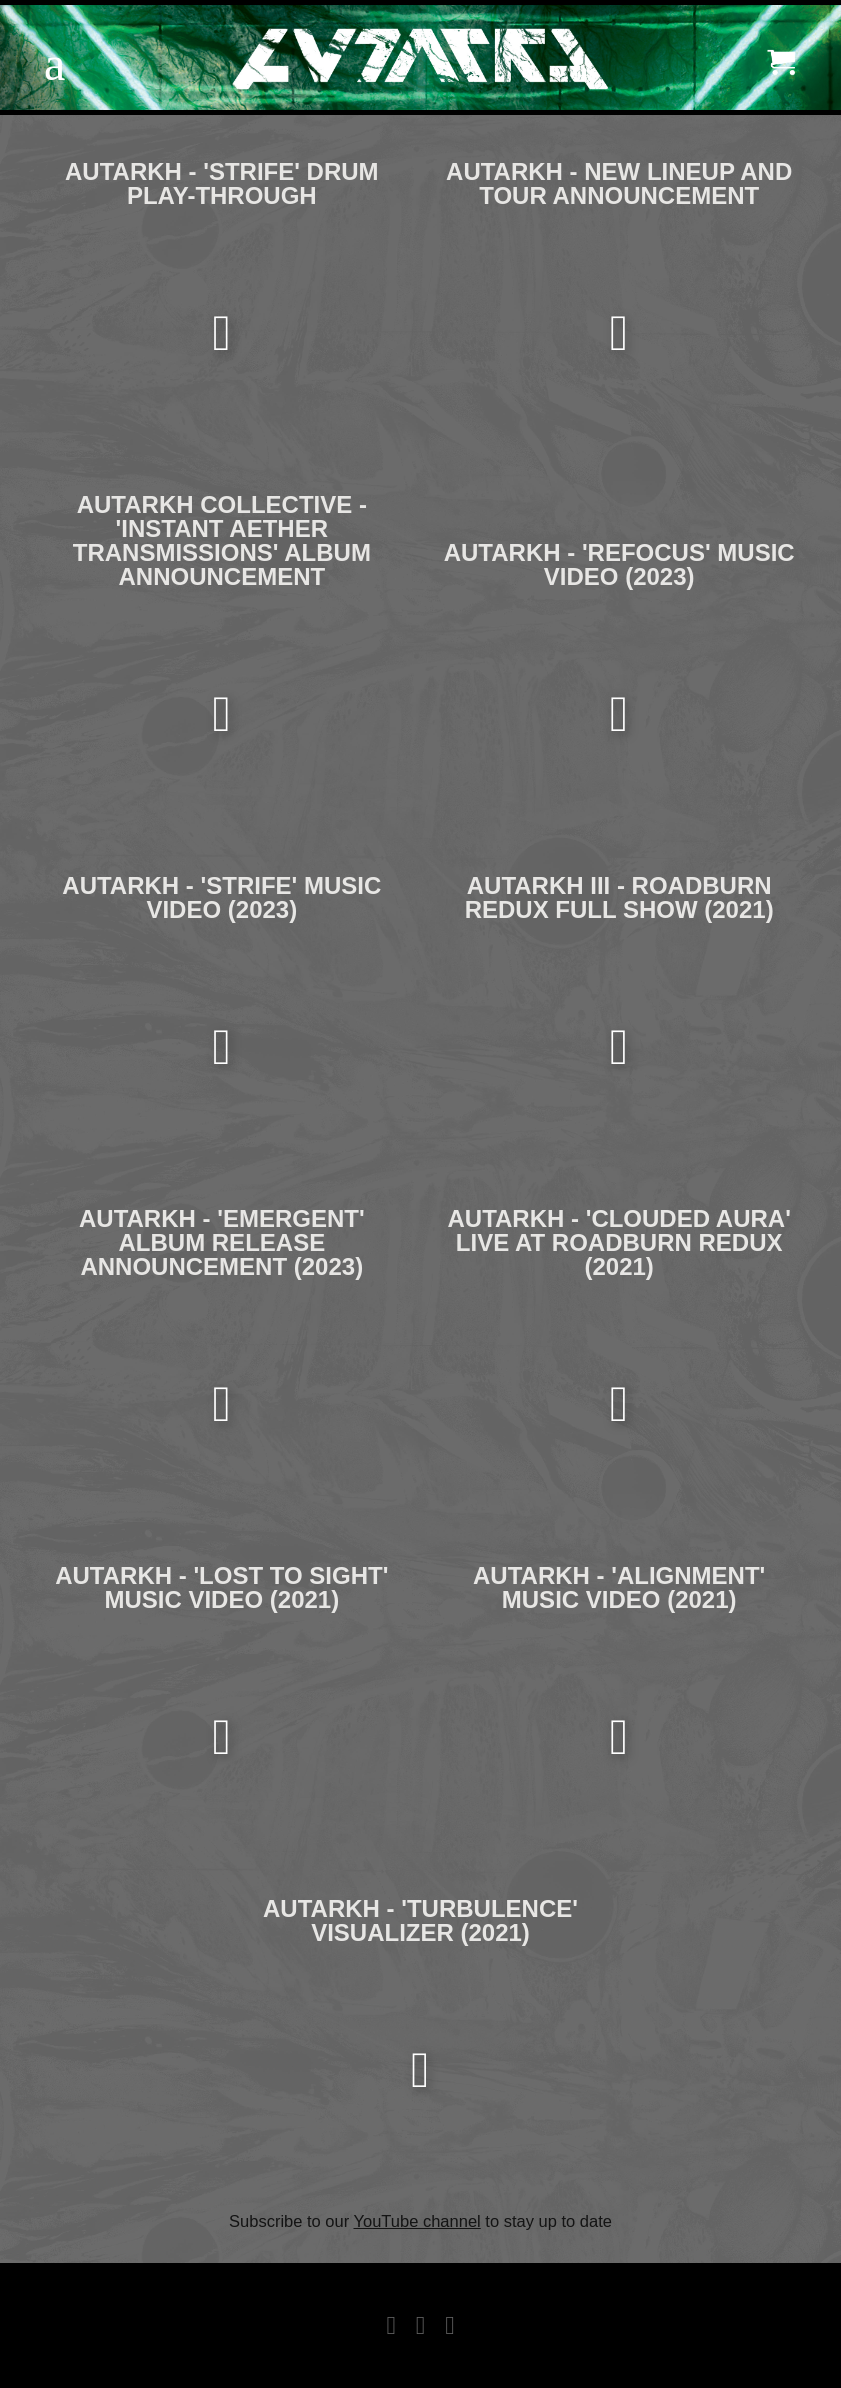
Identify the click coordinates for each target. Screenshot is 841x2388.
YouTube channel (417, 2221)
